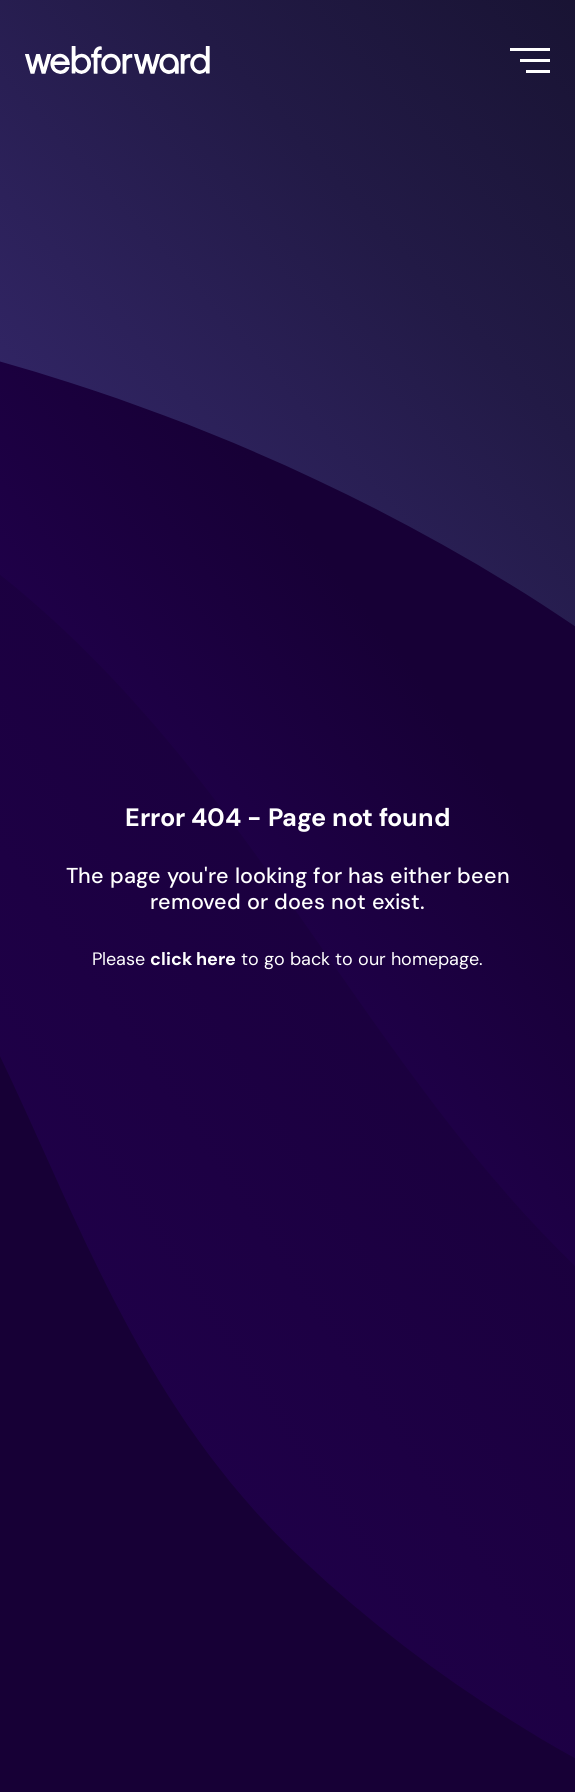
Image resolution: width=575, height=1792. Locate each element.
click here (193, 959)
